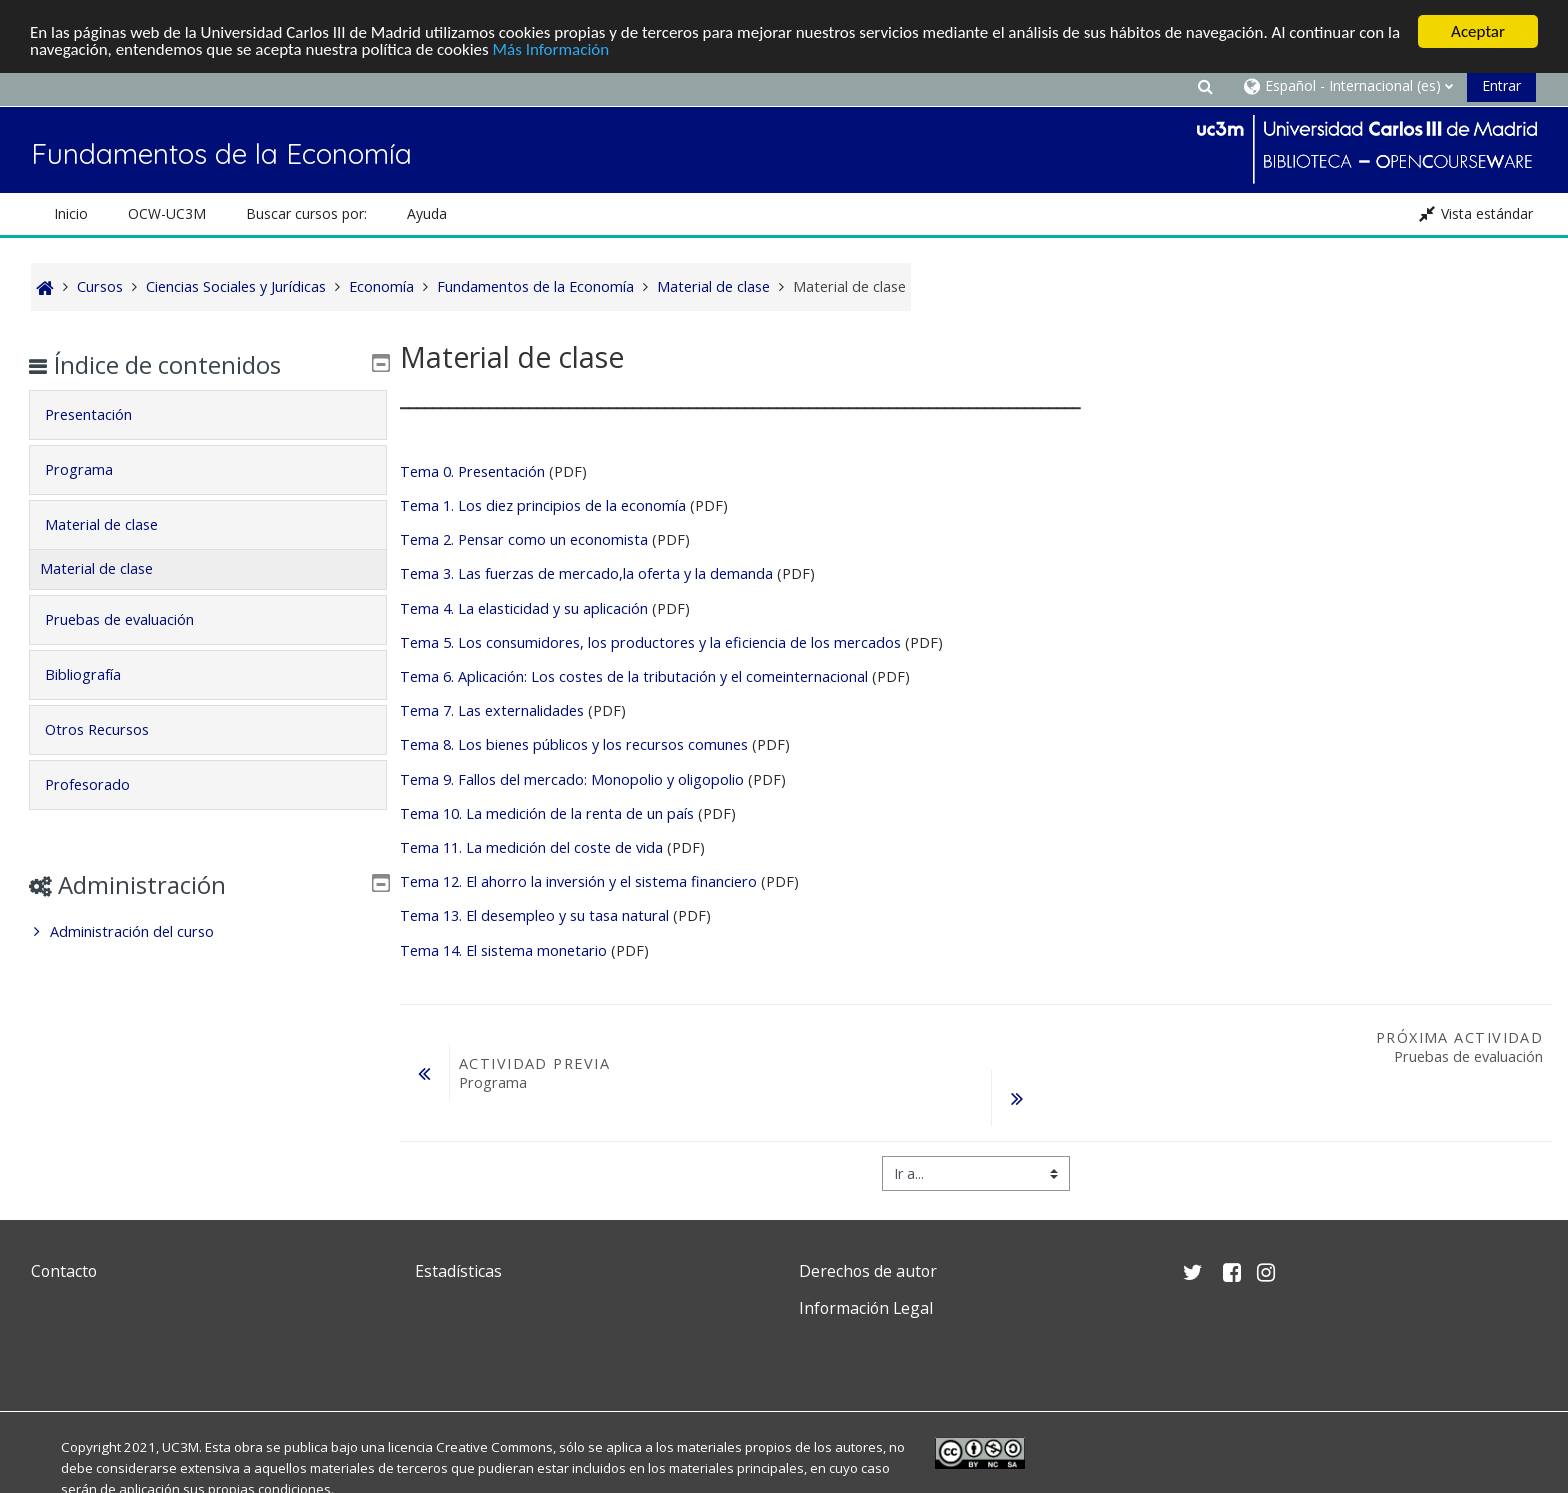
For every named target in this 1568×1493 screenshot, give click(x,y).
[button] (1205, 85)
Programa (93, 469)
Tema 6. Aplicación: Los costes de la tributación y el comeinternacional (634, 676)
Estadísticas (458, 1271)
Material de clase (115, 524)
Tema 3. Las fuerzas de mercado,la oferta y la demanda (586, 573)
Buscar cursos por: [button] (306, 213)
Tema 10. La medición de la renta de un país (547, 813)
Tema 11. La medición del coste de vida (531, 847)
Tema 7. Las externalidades (492, 710)
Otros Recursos (111, 729)
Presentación (102, 414)
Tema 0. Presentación (472, 471)
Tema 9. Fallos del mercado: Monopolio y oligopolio (572, 779)
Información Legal (866, 1308)
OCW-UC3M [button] (167, 213)
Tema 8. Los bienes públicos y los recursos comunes (576, 744)
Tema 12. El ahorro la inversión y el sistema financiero (578, 881)
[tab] (207, 415)
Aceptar (1478, 31)
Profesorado (101, 784)
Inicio (71, 213)
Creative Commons (494, 1447)
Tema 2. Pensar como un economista (524, 539)
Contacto (64, 1271)
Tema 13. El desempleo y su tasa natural (534, 915)
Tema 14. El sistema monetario (503, 949)
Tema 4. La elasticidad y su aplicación (524, 608)
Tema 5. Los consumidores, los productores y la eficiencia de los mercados (650, 642)
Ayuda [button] (427, 213)
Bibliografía (97, 674)
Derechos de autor (868, 1271)
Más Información (551, 49)
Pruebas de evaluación (133, 619)
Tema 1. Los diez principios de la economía (543, 505)
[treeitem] (207, 932)
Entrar (1501, 85)
